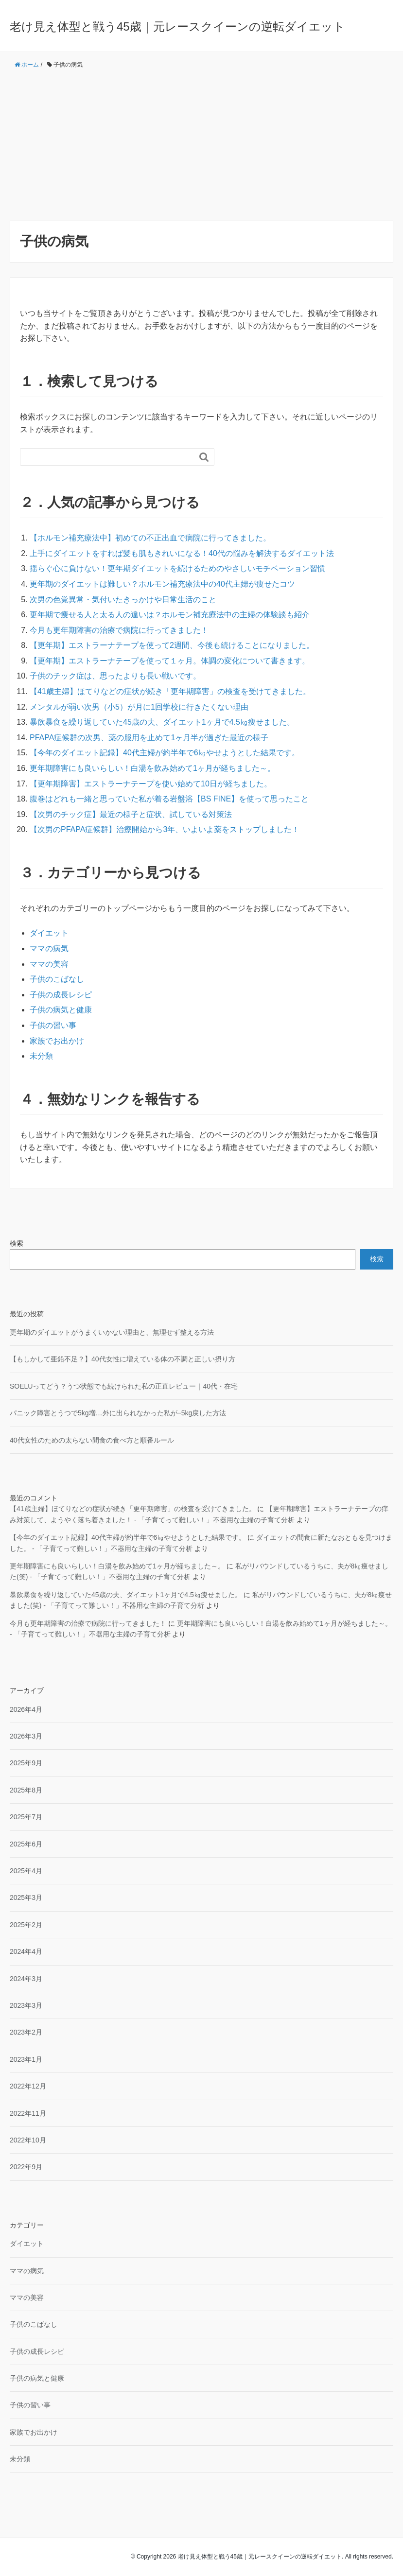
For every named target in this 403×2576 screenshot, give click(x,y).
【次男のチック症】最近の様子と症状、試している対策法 (131, 814)
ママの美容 (49, 964)
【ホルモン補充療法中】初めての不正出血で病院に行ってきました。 (150, 538)
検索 (16, 1243)
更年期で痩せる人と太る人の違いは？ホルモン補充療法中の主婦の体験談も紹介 (170, 614)
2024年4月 (26, 1951)
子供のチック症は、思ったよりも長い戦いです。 (115, 676)
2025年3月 (26, 1897)
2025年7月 (26, 1817)
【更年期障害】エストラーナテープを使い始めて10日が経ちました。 (151, 784)
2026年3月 (26, 1736)
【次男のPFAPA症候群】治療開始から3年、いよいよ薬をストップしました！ (164, 829)
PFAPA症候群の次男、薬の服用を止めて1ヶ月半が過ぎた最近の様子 (149, 737)
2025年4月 (26, 1871)
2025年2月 (26, 1925)
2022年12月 (28, 2086)
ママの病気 (49, 948)
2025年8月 (26, 1790)
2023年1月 (26, 2059)
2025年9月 (26, 1763)
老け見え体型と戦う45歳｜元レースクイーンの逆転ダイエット (177, 26)
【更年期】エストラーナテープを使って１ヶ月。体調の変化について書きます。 (170, 661)
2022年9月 (26, 2167)
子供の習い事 (53, 1025)
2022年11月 (28, 2113)
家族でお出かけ (57, 1041)
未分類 (41, 1056)
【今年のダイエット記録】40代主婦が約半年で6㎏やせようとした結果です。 (164, 752)
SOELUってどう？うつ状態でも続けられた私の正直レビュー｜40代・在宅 (124, 1386)
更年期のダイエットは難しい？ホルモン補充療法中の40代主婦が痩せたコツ (162, 584)
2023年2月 (26, 2032)
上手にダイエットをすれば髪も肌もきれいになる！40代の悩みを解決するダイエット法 (182, 553)
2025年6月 (26, 1844)
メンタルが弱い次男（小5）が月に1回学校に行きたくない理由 (139, 707)
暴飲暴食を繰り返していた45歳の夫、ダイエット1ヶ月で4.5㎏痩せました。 (162, 722)
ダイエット (49, 933)
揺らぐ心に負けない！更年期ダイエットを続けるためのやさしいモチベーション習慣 (177, 568)
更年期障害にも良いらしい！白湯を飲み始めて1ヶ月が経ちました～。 (152, 768)
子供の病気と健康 (61, 1010)
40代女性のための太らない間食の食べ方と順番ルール (92, 1440)
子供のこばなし (57, 979)
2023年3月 (26, 2005)
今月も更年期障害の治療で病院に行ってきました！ (119, 630)
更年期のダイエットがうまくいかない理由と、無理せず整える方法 (112, 1332)
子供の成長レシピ (61, 995)
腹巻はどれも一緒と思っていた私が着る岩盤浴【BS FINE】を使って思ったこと (169, 799)
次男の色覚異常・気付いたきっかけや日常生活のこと (123, 599)
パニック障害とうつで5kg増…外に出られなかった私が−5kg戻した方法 (118, 1413)
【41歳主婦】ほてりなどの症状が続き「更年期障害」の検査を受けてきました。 (170, 691)
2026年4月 (26, 1709)
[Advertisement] (201, 145)
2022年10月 (28, 2140)
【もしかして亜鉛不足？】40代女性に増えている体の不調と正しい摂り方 (122, 1359)
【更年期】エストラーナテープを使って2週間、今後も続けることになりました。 (172, 645)
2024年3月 (26, 1979)
